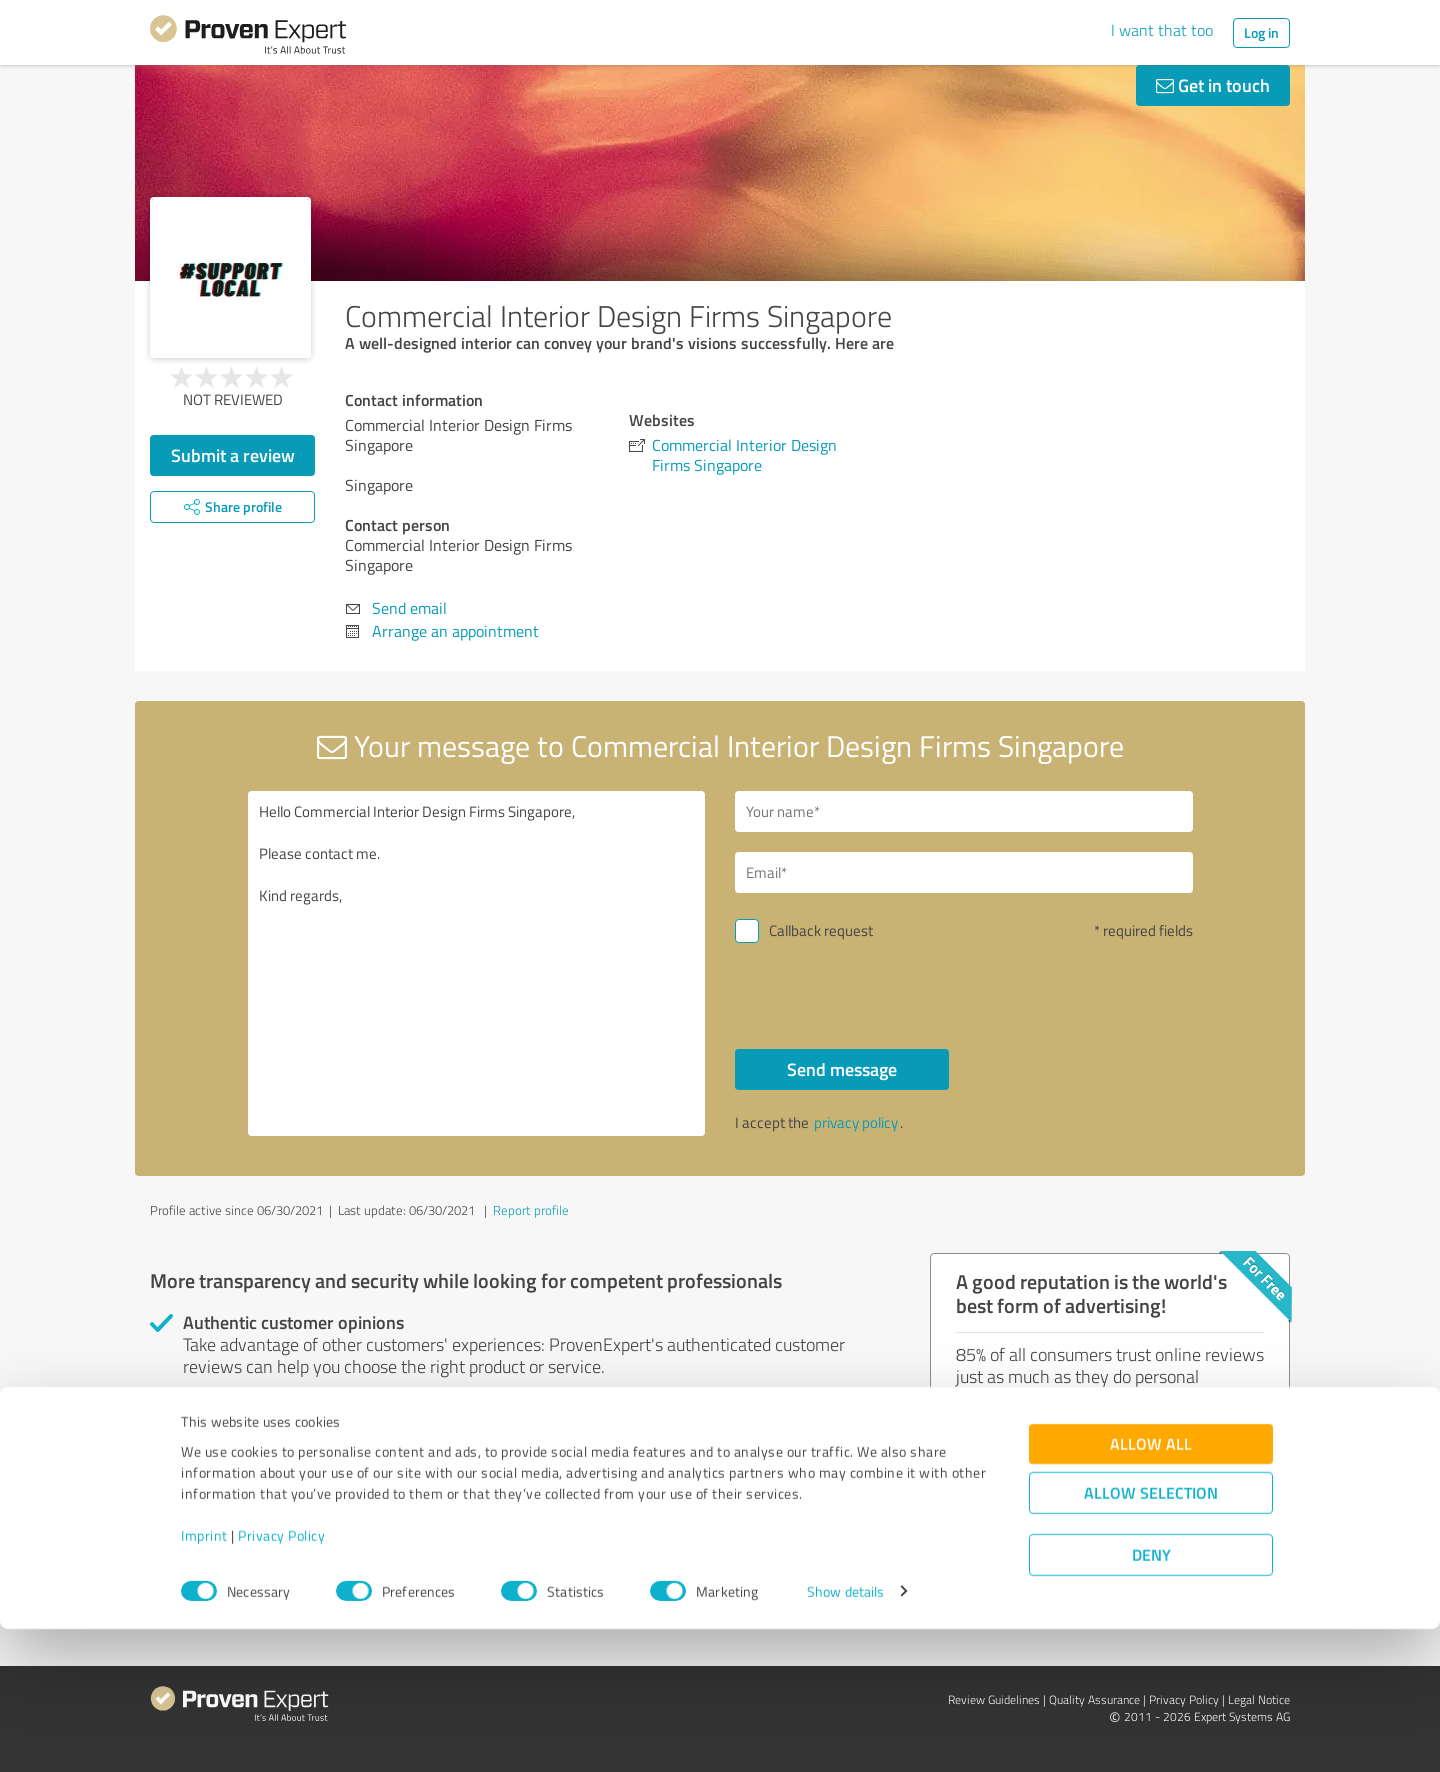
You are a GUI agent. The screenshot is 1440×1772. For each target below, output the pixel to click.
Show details (845, 1734)
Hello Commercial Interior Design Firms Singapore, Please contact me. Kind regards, (477, 963)
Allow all (1151, 1586)
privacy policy (856, 1122)
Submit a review (233, 455)
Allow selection (1151, 1635)
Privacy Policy (281, 1678)
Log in (1261, 32)
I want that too (1162, 30)
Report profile (531, 1210)
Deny (1151, 1697)
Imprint (204, 1678)
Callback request (821, 930)
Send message (842, 1069)
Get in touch (1213, 85)
